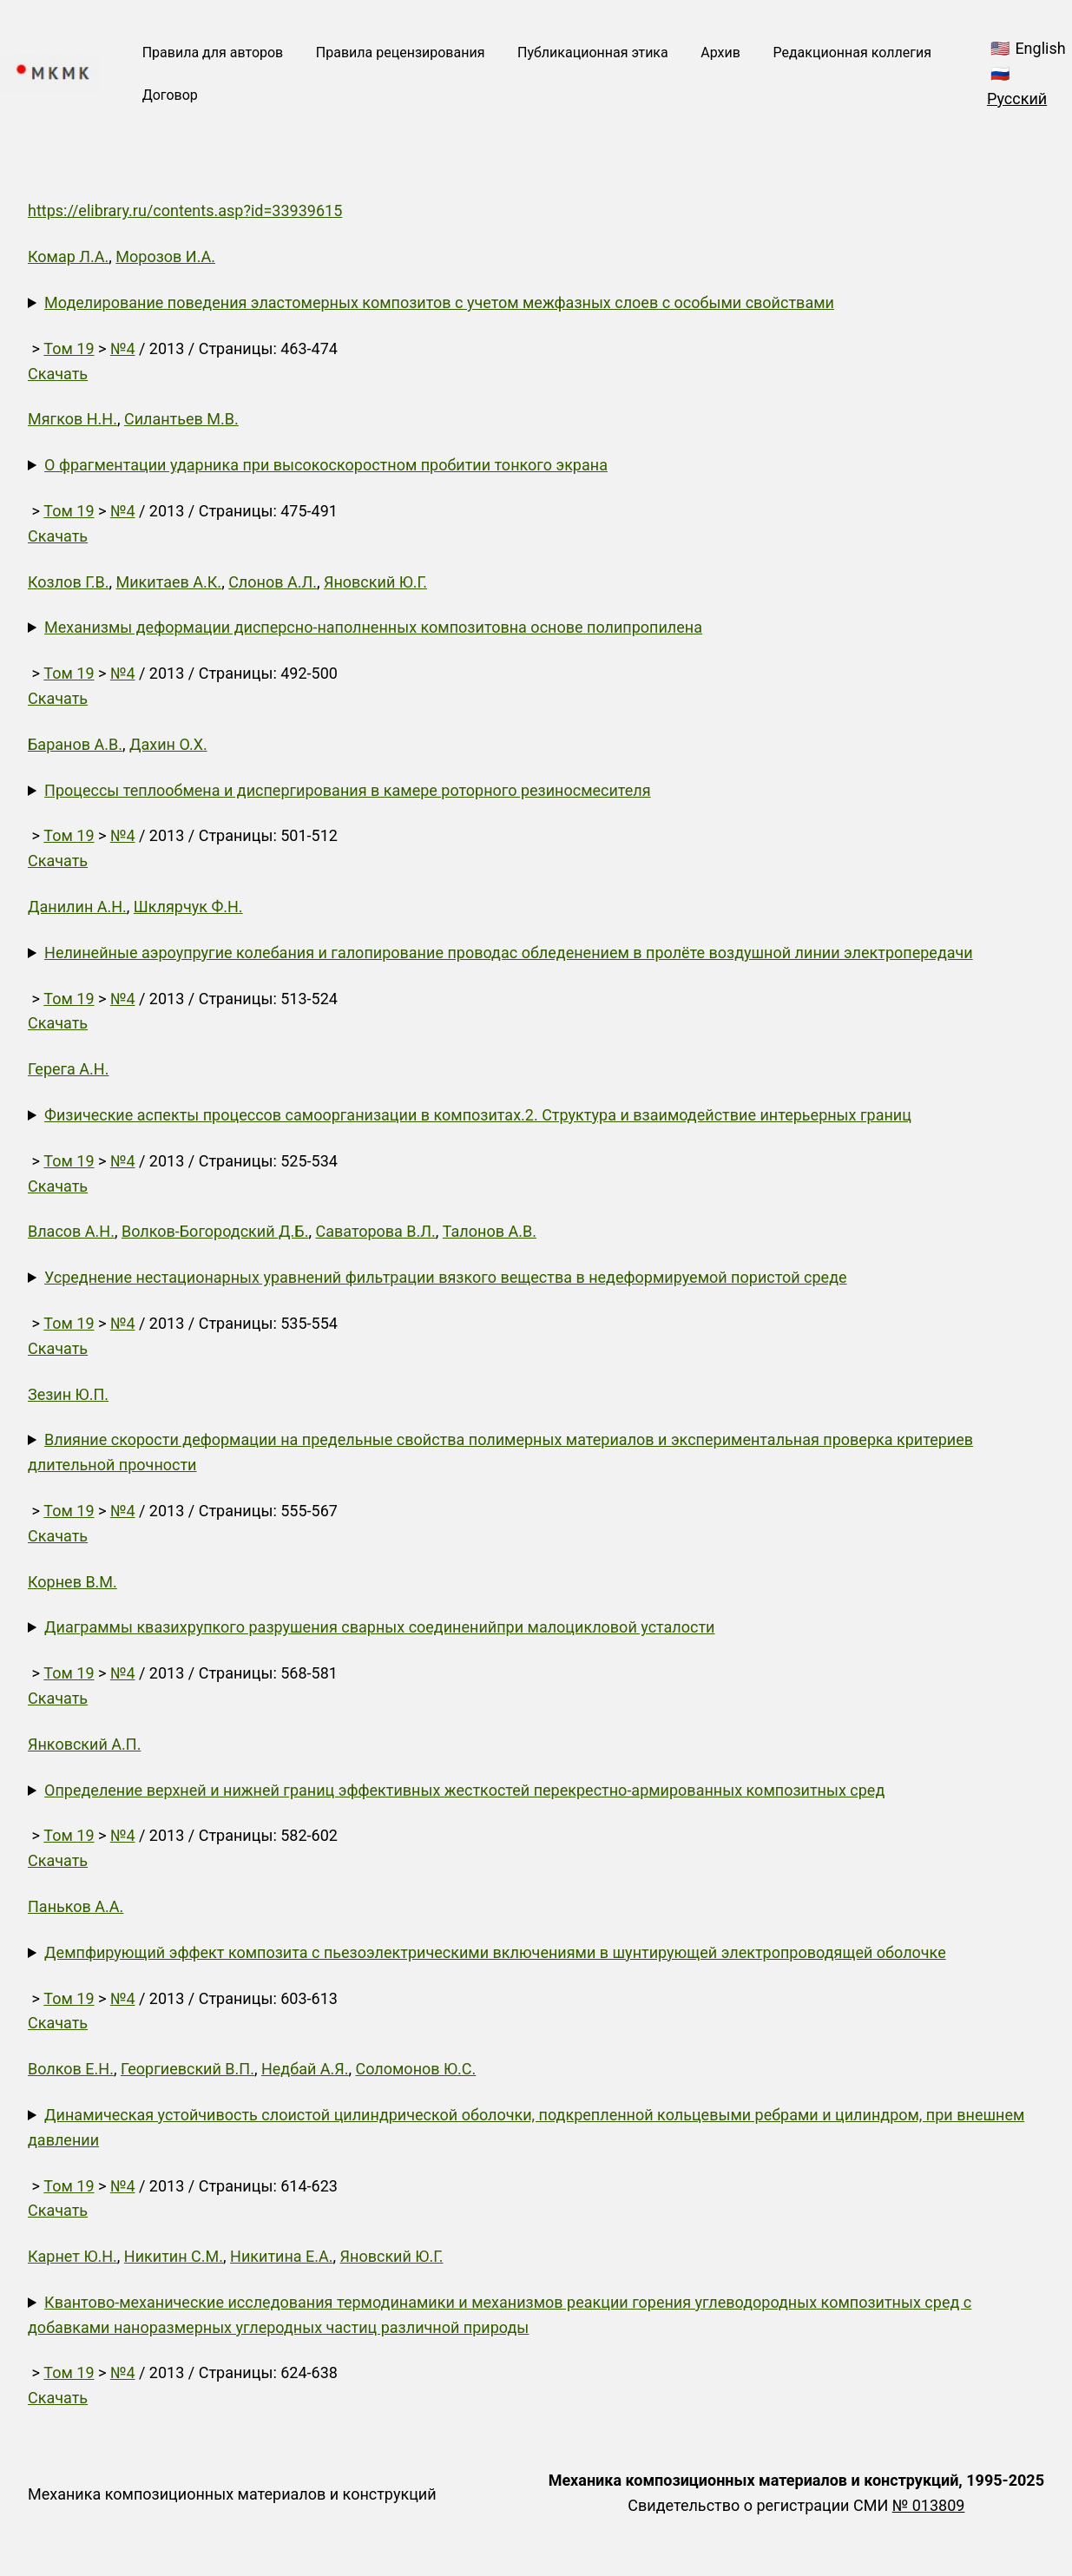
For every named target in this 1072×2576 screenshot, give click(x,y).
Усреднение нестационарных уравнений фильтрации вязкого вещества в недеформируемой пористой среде (445, 1277)
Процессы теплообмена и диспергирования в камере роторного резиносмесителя (347, 790)
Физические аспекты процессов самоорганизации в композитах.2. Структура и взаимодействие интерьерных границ (477, 1115)
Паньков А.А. (75, 1906)
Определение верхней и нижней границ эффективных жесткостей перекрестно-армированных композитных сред (464, 1790)
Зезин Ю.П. (68, 1394)
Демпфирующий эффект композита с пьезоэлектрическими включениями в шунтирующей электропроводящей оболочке (495, 1952)
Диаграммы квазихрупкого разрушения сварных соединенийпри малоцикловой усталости (379, 1627)
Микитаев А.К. (168, 582)
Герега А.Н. (68, 1069)
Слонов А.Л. (272, 582)
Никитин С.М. (173, 2256)
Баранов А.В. (75, 744)
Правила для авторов (213, 52)
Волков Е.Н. (71, 2069)
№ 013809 (928, 2505)
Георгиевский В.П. (187, 2069)
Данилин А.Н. (77, 906)
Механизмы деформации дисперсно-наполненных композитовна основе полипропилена (373, 627)
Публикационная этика (592, 52)
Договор (170, 95)
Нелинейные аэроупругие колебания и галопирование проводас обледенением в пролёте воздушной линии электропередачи (508, 952)
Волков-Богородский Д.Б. (215, 1231)
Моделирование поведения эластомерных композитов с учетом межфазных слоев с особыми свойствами (439, 302)
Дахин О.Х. (168, 744)
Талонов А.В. (489, 1231)
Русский (1017, 98)
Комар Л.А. (68, 256)
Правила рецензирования (400, 52)
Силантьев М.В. (181, 419)
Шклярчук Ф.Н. (188, 906)
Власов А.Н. (71, 1231)
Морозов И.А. (165, 256)
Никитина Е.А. (281, 2256)
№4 (122, 348)
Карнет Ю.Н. (72, 2256)
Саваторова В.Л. (375, 1231)
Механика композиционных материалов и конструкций (232, 2494)
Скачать (58, 374)
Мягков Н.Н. (72, 419)
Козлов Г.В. (68, 582)
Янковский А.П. (84, 1744)
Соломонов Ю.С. (416, 2069)
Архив (720, 52)
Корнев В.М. (72, 1582)
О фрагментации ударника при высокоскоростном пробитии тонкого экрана (326, 465)
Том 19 (68, 348)
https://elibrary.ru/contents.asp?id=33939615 (185, 210)
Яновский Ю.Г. (375, 582)
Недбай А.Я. (305, 2069)
